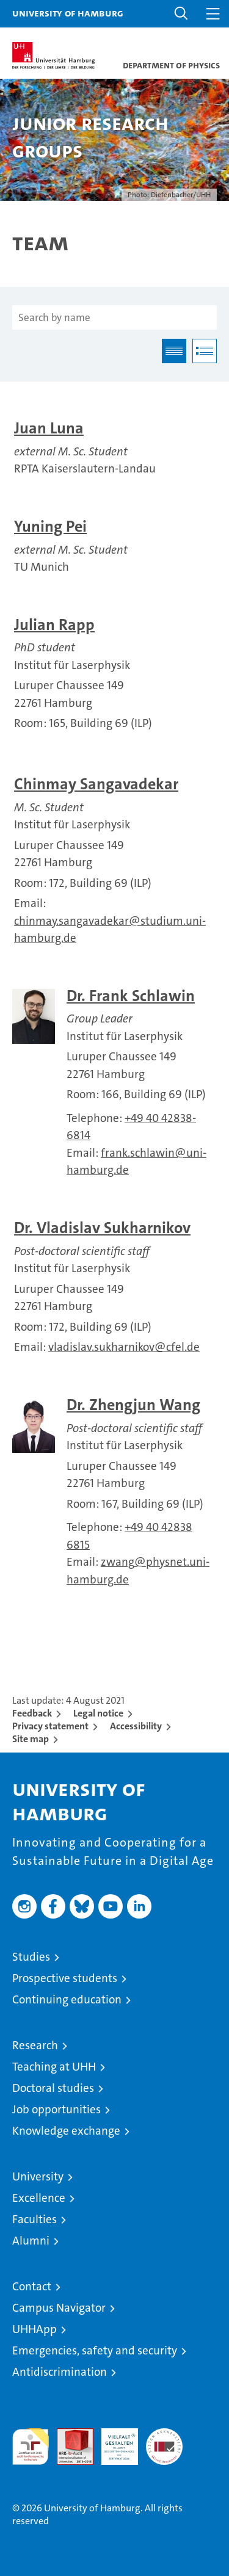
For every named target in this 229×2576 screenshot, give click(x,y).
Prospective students (64, 1978)
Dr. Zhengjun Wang (133, 1405)
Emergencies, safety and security (94, 2350)
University (38, 2176)
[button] (181, 13)
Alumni (30, 2240)
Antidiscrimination (59, 2371)
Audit (68, 2434)
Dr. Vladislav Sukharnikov (102, 1228)
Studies (31, 1956)
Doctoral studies (53, 2088)
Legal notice (98, 1713)
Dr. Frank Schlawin (131, 996)
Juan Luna (49, 428)
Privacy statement (50, 1726)
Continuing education (67, 1999)
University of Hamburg (67, 13)
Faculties (34, 2219)
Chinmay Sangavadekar (96, 784)
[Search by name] (114, 317)
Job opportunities (56, 2109)
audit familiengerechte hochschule (30, 2446)
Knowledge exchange (66, 2130)
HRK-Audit (113, 2441)
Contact (31, 2286)
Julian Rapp (54, 625)
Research (35, 2045)
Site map (30, 1738)
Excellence (38, 2197)
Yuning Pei (50, 526)
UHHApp (34, 2329)
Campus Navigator (59, 2307)
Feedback (32, 1713)
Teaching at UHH (54, 2066)
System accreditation (164, 2441)
